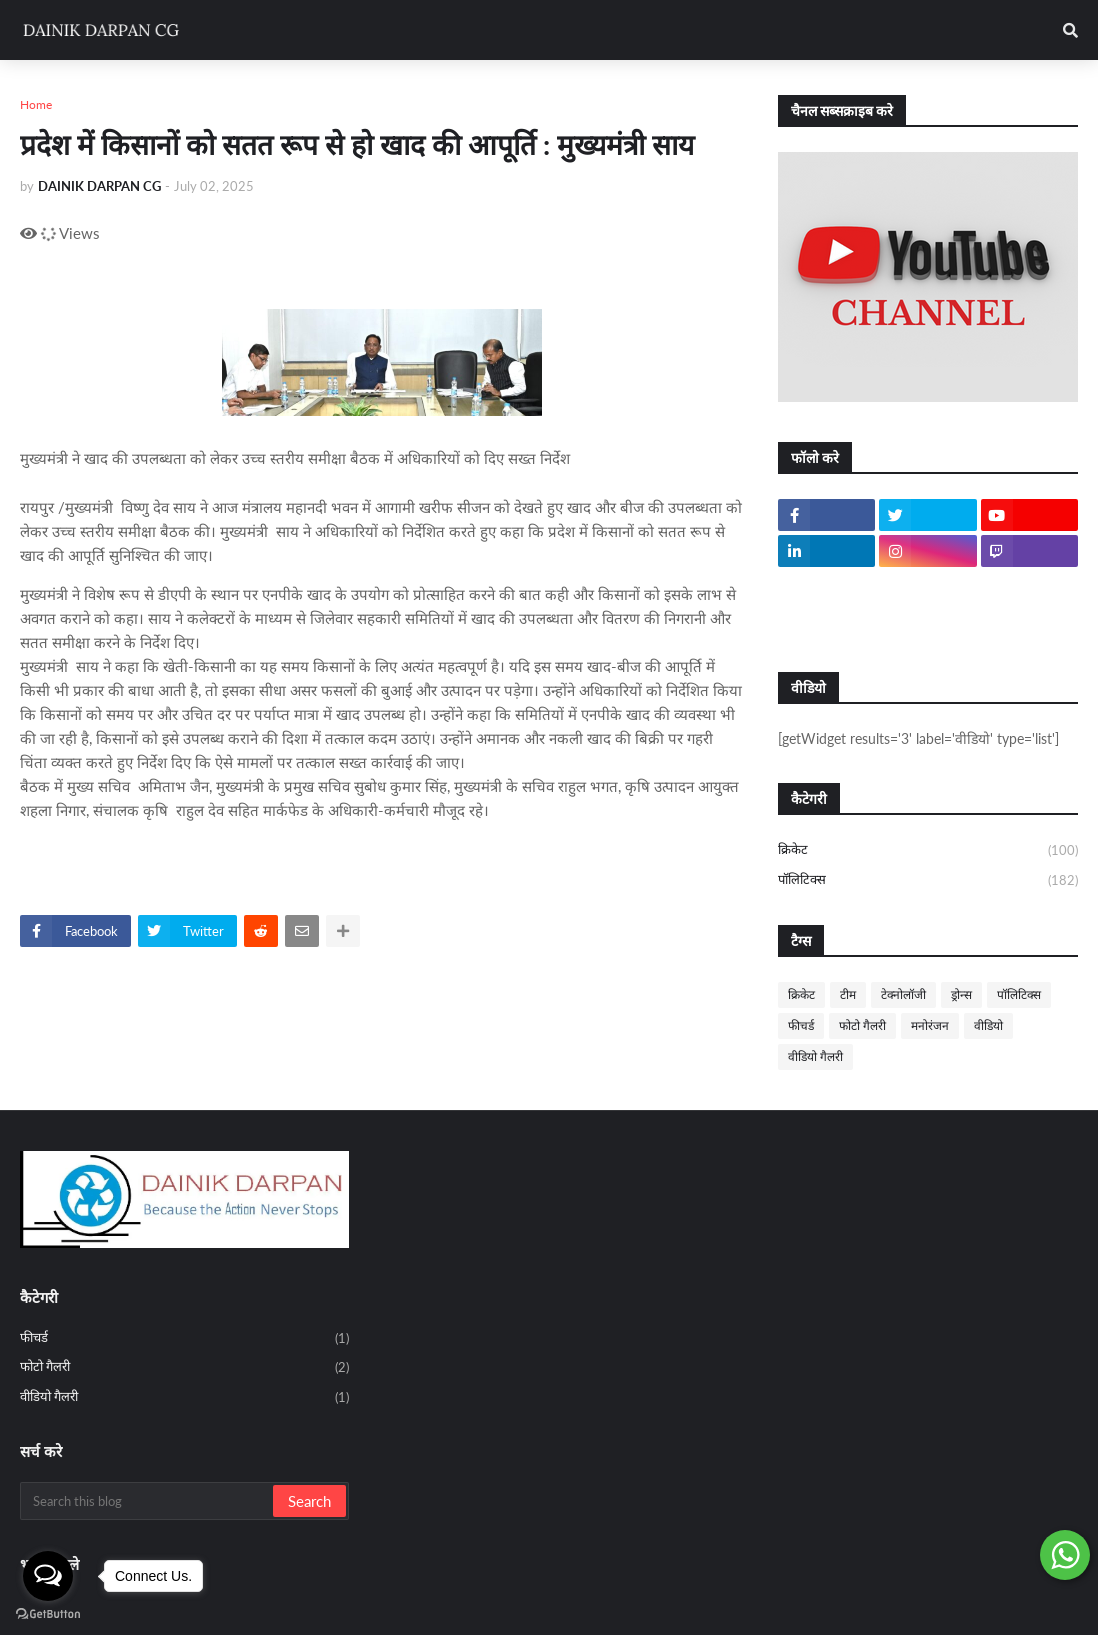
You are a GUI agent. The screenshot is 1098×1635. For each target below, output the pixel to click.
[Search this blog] (148, 1501)
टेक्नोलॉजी (903, 994)
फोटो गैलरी (862, 1025)
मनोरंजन (930, 1025)
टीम (848, 994)
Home (36, 104)
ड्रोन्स (961, 994)
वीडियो (988, 1025)
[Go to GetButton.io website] (48, 1614)
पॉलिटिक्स (928, 880)
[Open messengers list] (48, 1576)
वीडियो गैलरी (815, 1056)
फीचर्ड (801, 1025)
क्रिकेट (928, 851)
